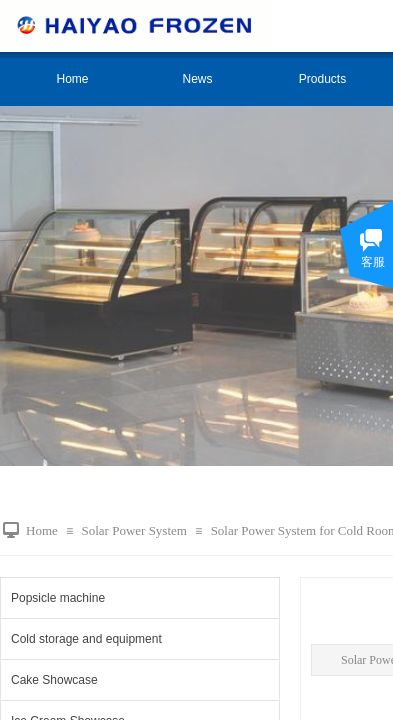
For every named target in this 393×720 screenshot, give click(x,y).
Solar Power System (133, 530)
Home (72, 79)
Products (322, 79)
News (197, 79)
